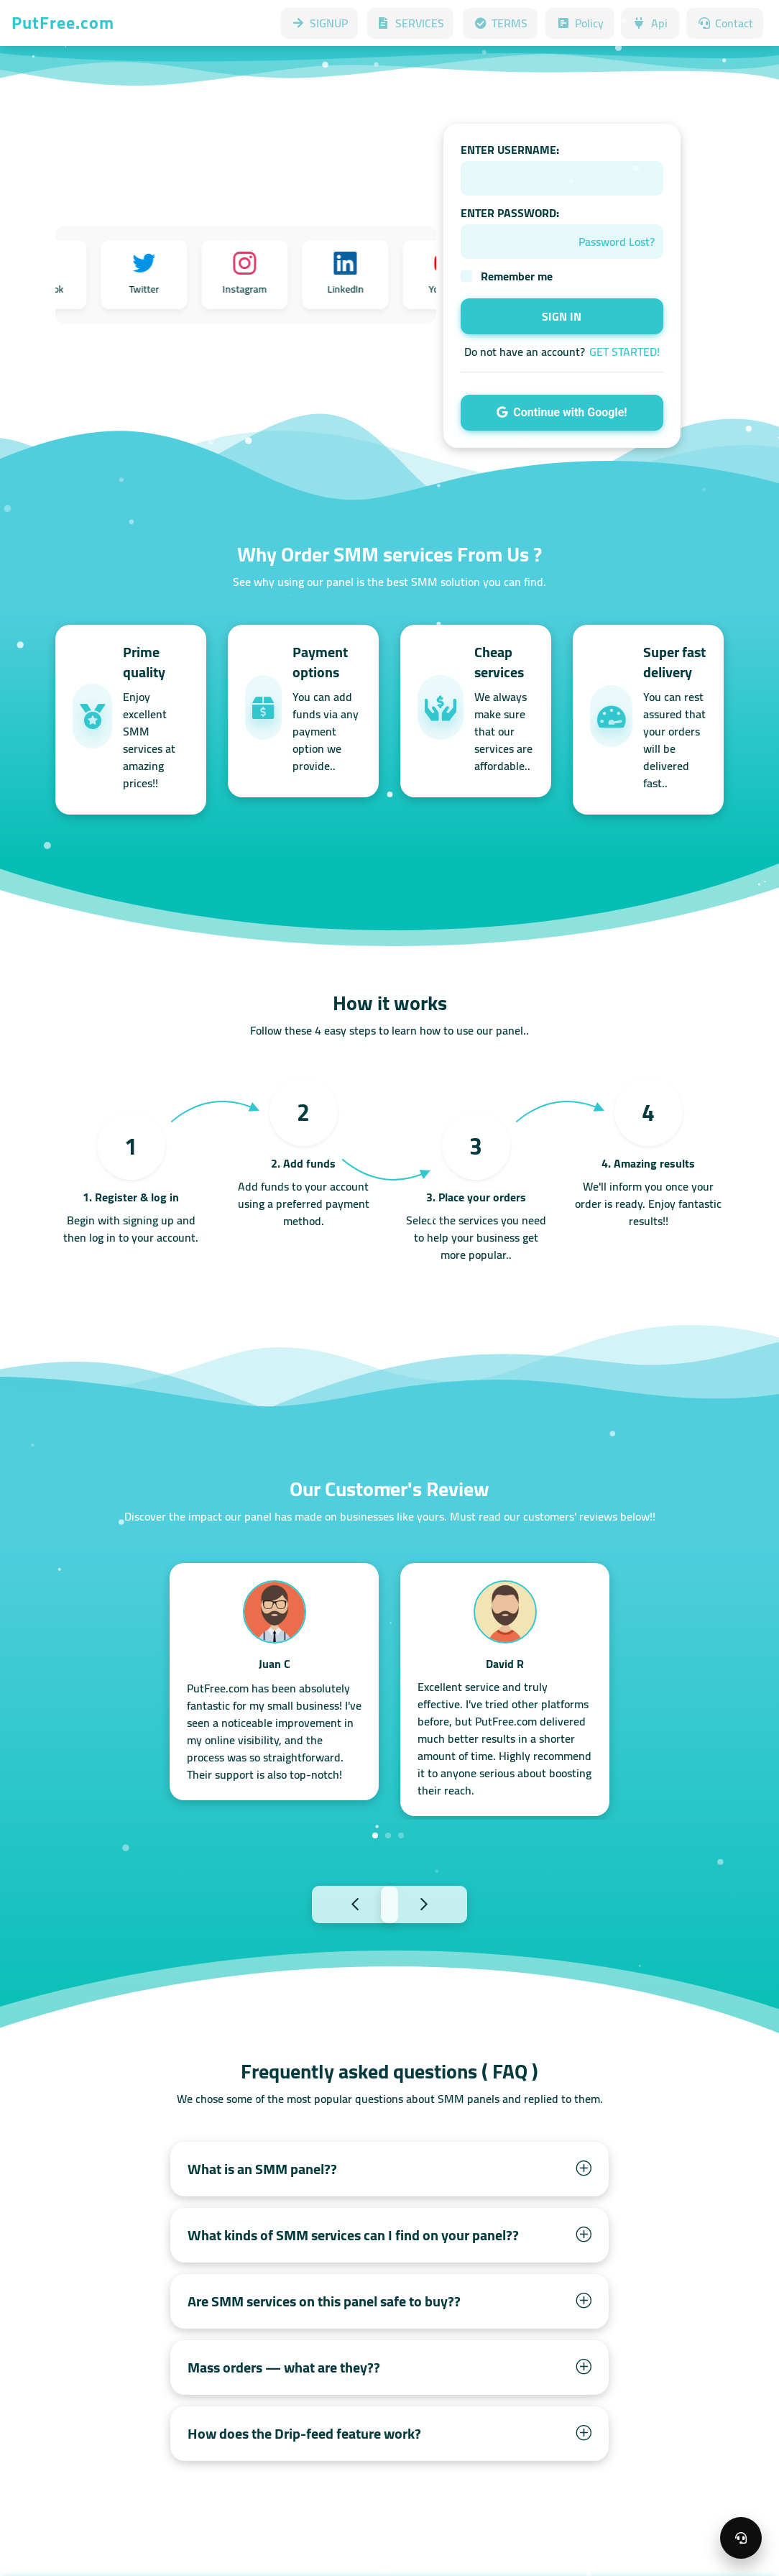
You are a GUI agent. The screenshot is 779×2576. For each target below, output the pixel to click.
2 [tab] (388, 1835)
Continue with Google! (562, 412)
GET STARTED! (624, 351)
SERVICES (410, 23)
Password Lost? (617, 241)
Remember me (517, 276)
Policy (580, 23)
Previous (323, 1903)
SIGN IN (561, 316)
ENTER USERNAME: (510, 149)
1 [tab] (375, 1835)
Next (455, 1903)
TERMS (500, 23)
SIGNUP (319, 23)
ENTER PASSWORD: (510, 212)
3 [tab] (401, 1835)
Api (650, 23)
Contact (724, 23)
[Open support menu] (741, 2538)
